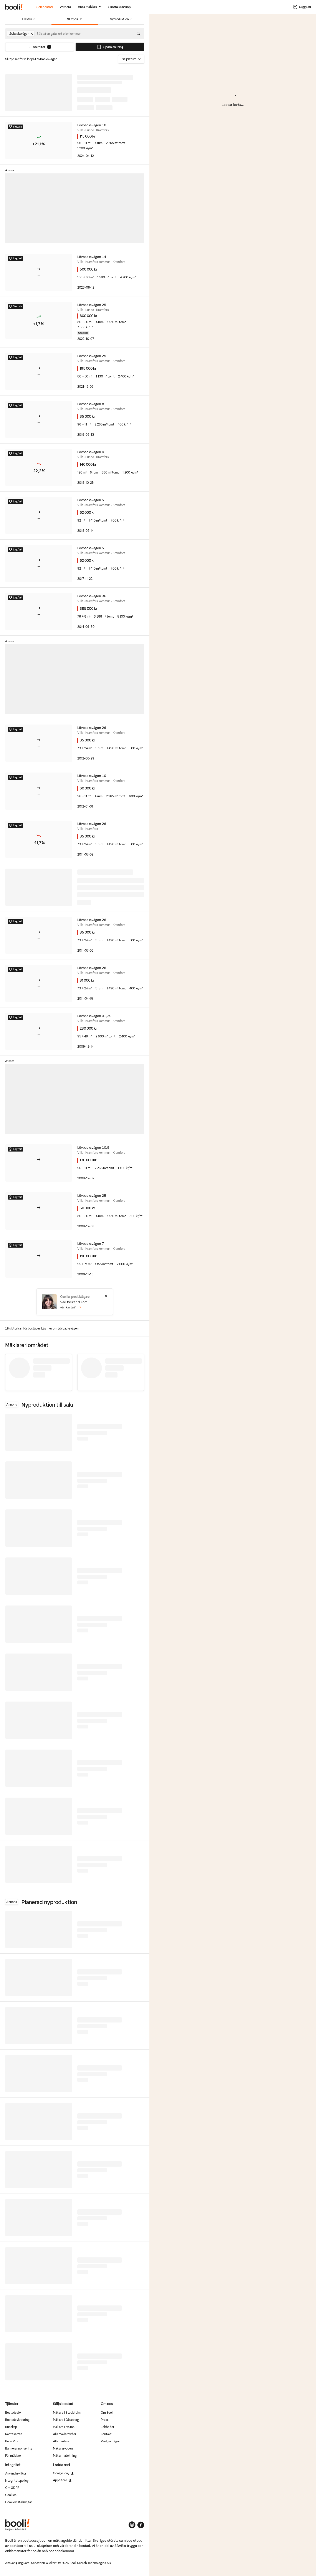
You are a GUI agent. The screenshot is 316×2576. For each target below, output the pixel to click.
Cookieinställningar (18, 2502)
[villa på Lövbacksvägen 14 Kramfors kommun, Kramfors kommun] (74, 272)
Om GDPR (12, 2488)
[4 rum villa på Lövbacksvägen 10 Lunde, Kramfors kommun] (74, 140)
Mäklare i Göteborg (66, 2420)
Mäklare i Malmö (63, 2427)
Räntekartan (13, 2434)
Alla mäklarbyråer (64, 2434)
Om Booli (107, 2413)
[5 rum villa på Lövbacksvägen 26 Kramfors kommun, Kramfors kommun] (74, 743)
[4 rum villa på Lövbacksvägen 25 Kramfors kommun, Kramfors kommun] (74, 1211)
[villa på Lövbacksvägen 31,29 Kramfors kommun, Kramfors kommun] (74, 1031)
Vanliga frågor (110, 2441)
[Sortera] (131, 59)
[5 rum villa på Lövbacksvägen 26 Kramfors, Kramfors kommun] (74, 839)
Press (105, 2420)
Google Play (63, 2473)
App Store (62, 2480)
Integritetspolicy (16, 2481)
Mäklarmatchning (65, 2456)
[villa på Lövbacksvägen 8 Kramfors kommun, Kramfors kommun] (74, 419)
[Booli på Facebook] (140, 2524)
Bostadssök (13, 2413)
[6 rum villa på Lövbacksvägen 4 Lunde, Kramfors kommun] (74, 467)
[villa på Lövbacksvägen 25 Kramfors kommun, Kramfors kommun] (74, 371)
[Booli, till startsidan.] (14, 7)
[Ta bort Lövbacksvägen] (31, 34)
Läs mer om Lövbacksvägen (60, 1328)
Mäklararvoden (63, 2448)
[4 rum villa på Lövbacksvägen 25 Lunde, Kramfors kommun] (74, 322)
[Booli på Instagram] (132, 2524)
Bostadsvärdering (17, 2420)
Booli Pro (11, 2441)
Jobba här (107, 2427)
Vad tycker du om (74, 1304)
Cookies (11, 2495)
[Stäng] (106, 1296)
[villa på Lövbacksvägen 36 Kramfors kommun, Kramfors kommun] (74, 611)
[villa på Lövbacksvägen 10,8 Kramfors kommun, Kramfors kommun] (74, 1163)
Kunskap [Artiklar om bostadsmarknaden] (11, 2427)
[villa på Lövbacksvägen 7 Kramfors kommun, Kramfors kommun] (74, 1259)
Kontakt (106, 2434)
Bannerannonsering (18, 2448)
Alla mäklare (61, 2441)
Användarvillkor (15, 2473)
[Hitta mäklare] (89, 7)
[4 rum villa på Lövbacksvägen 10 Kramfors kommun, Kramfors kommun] (74, 791)
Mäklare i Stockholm (67, 2413)
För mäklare (13, 2456)
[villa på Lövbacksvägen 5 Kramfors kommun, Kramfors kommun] (74, 515)
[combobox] (59, 33)
